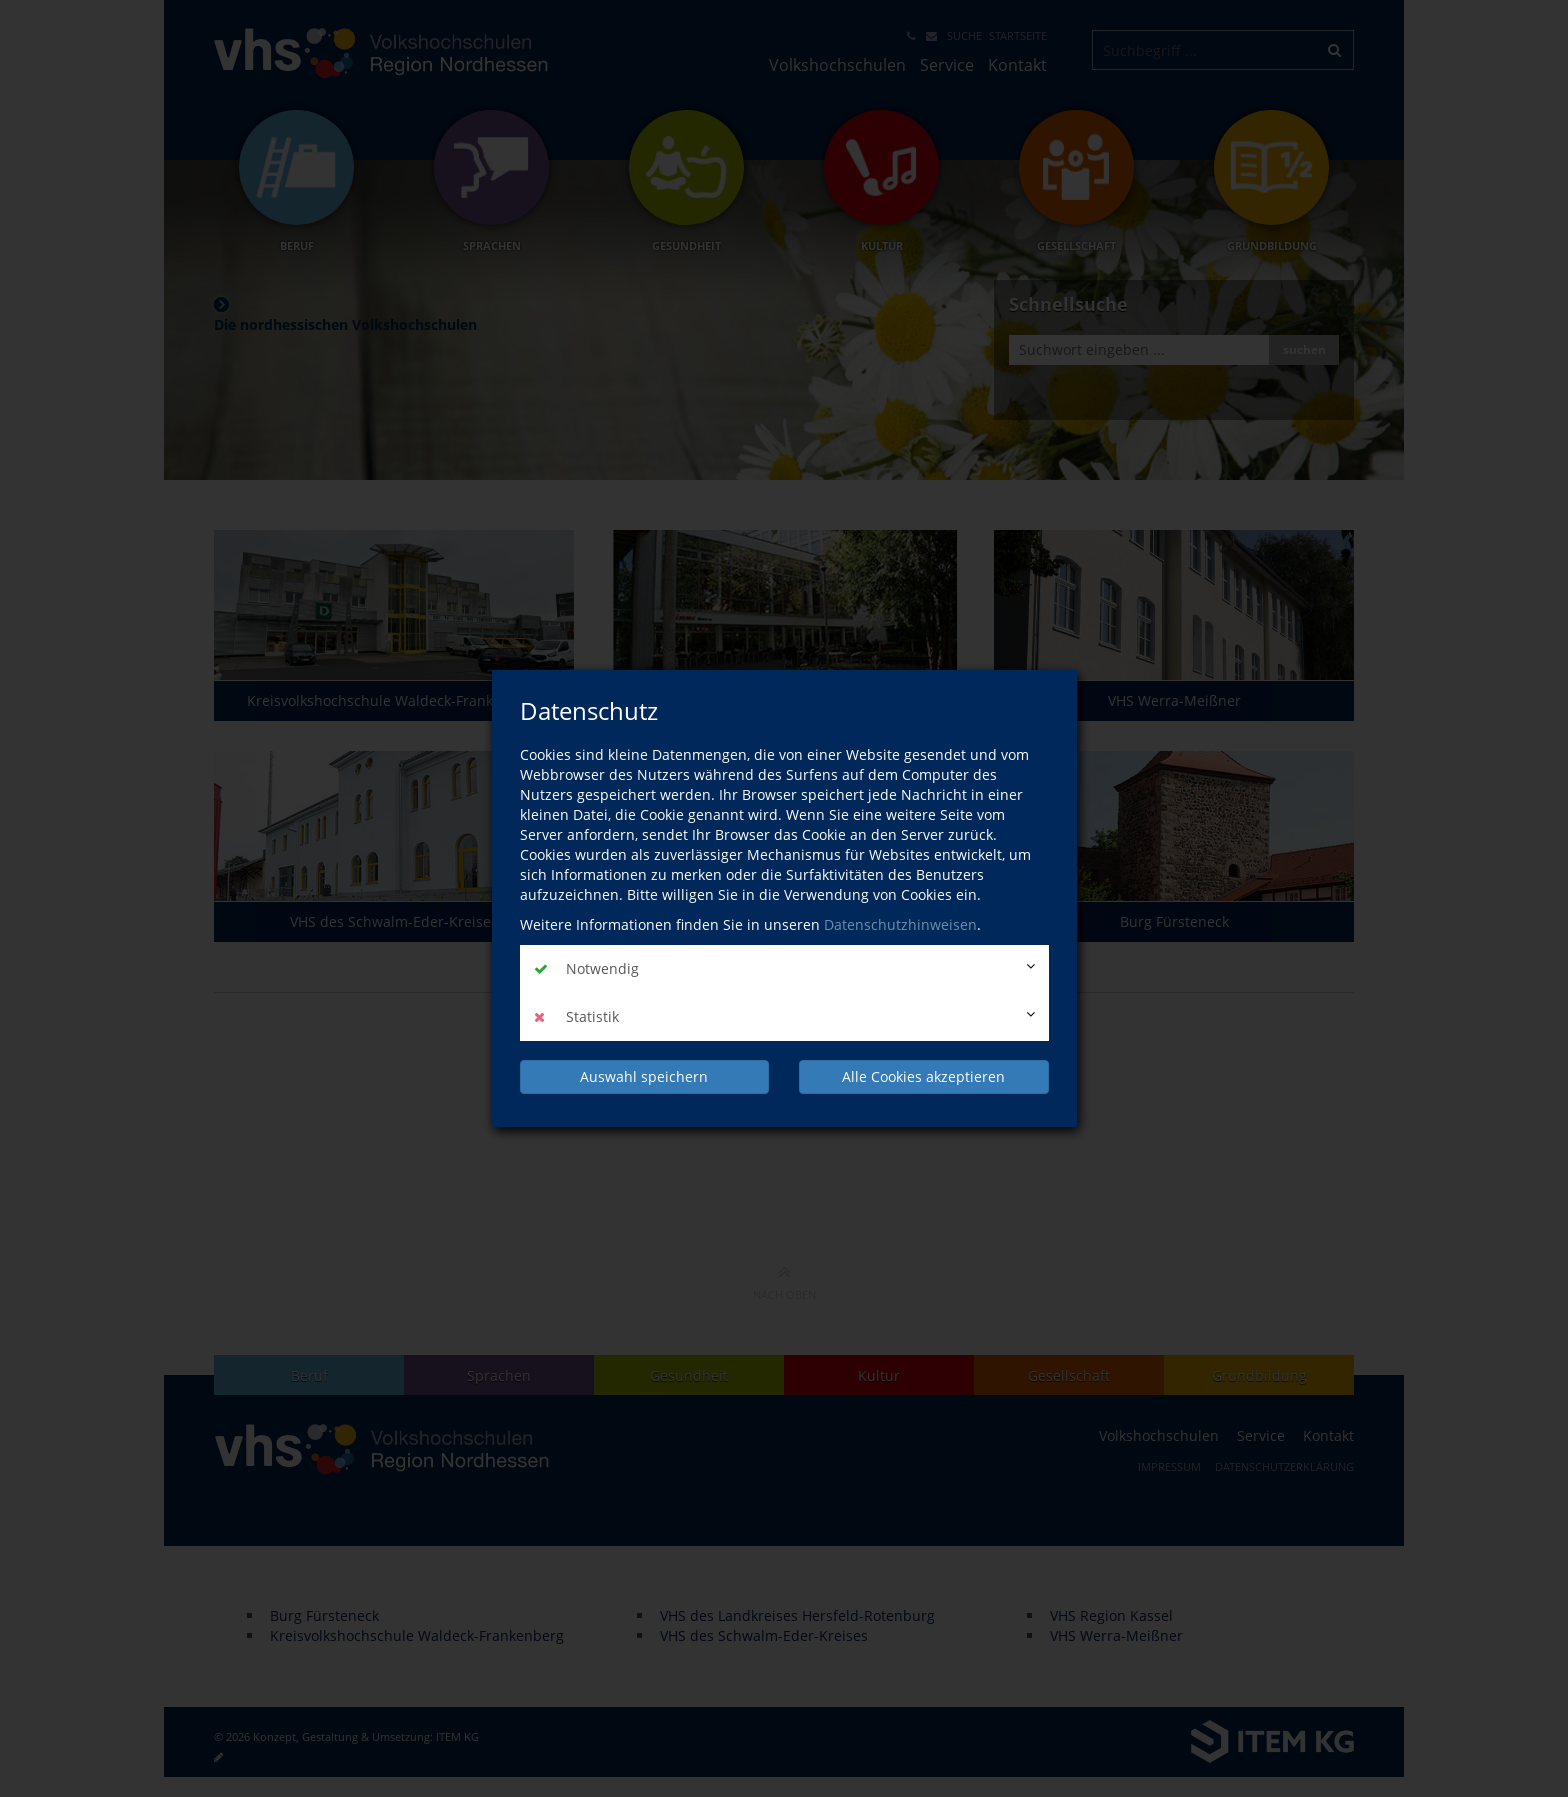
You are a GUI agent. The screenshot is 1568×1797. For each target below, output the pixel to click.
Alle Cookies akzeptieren (923, 1076)
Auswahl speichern (644, 1076)
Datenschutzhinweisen (900, 924)
